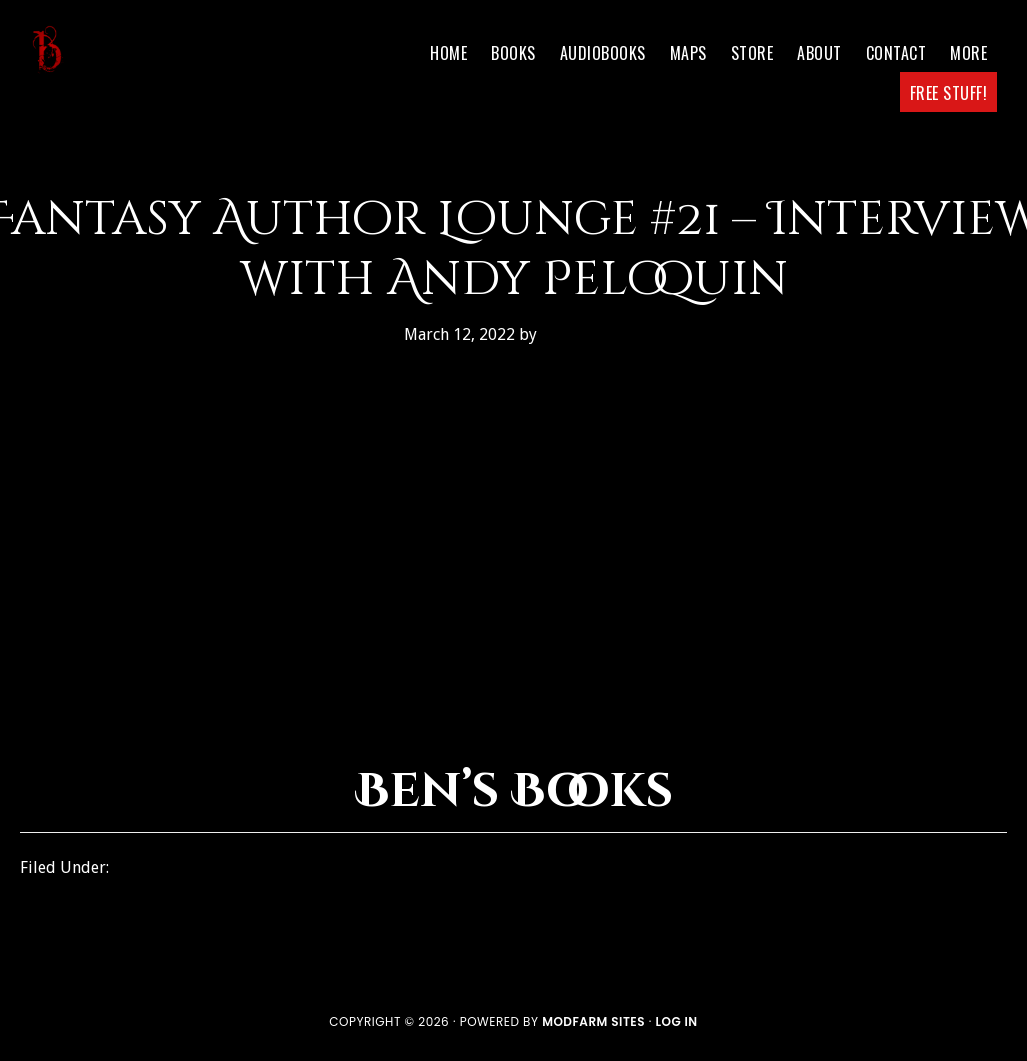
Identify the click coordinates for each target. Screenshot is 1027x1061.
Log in (676, 1021)
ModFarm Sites (593, 1021)
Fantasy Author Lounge (204, 867)
